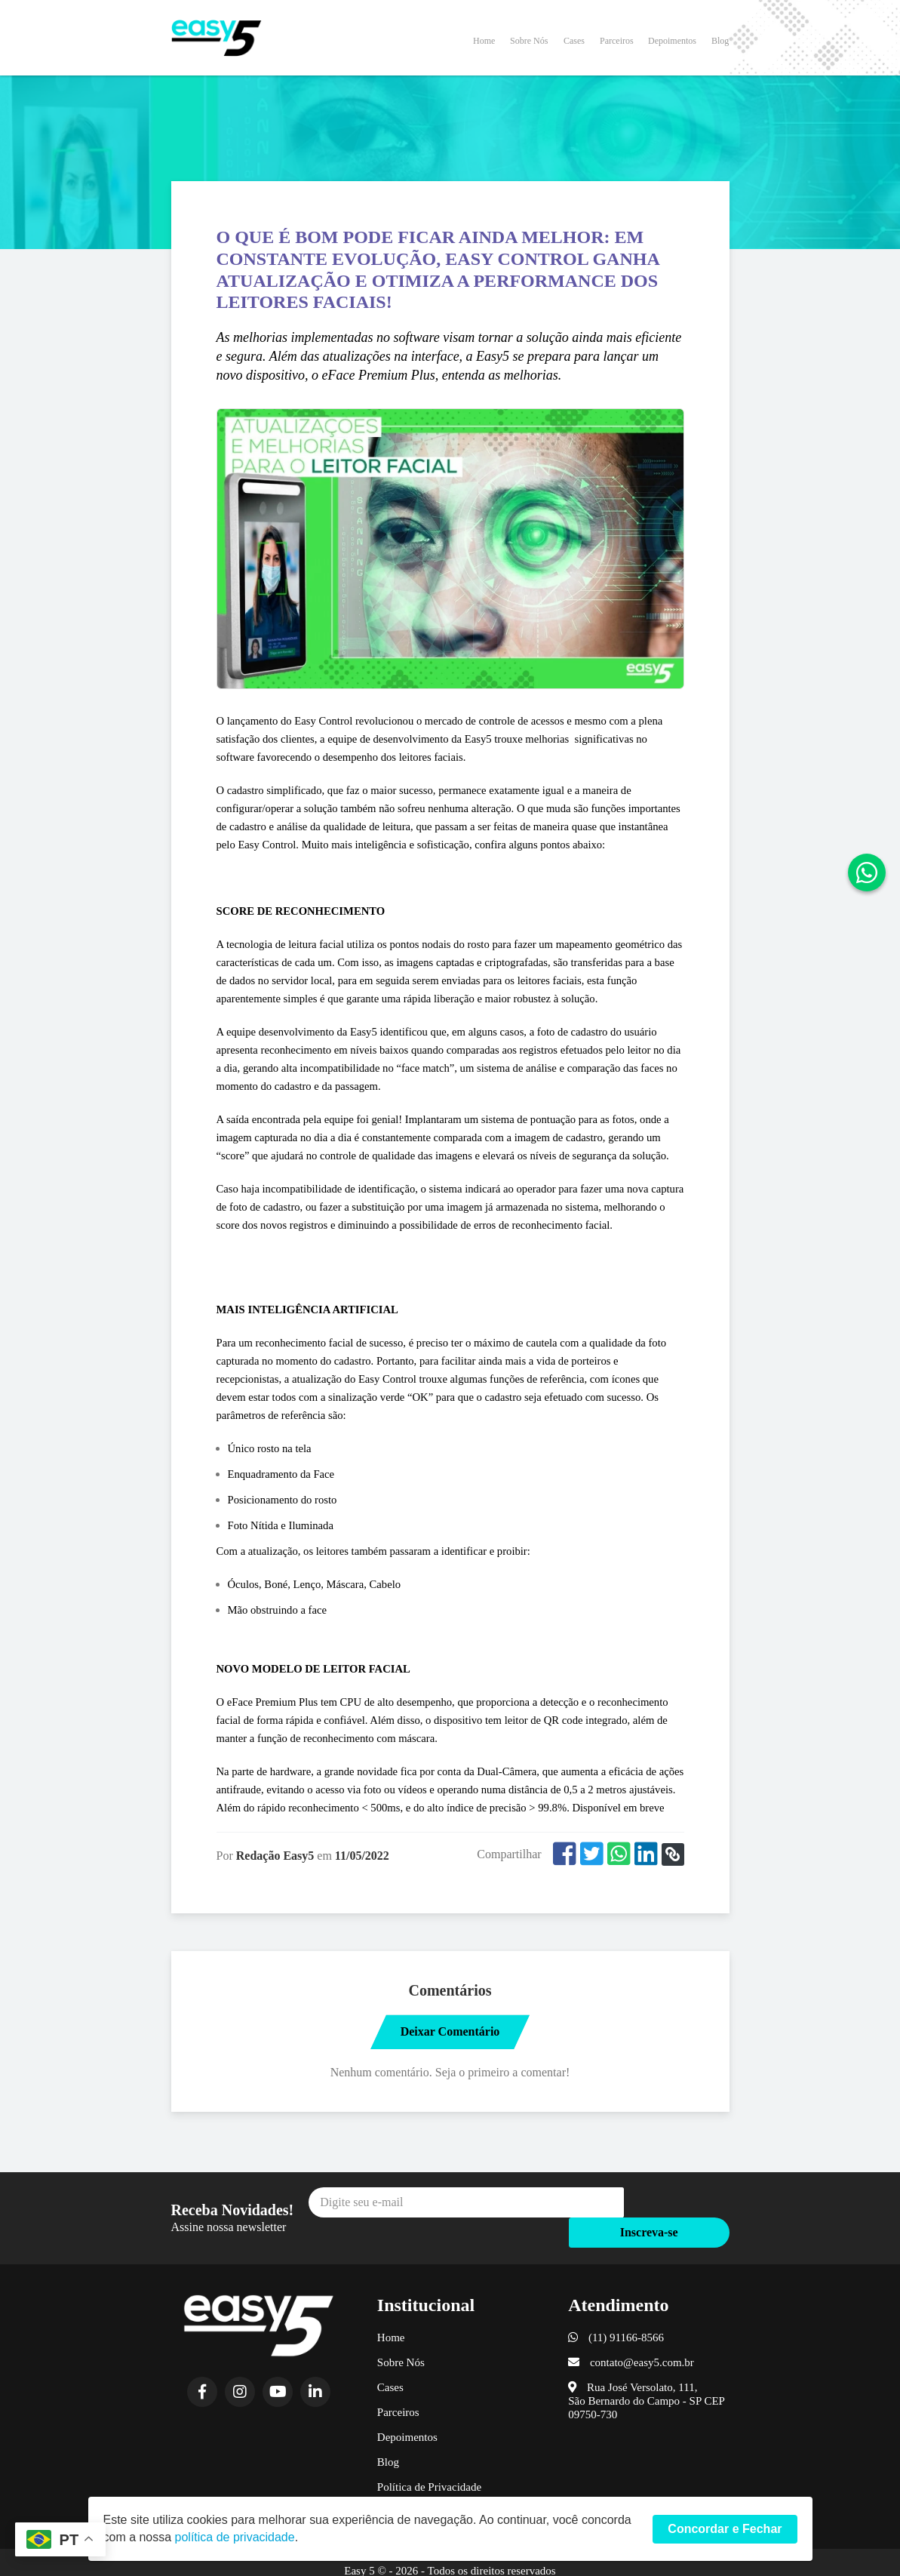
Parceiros (617, 40)
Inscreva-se (676, 2204)
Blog (720, 40)
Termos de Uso (411, 2485)
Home (484, 40)
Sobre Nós (529, 40)
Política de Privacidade (429, 2460)
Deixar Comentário (450, 2031)
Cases (574, 40)
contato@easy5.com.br (631, 2336)
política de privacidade (235, 2537)
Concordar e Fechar (725, 2528)
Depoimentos (672, 40)
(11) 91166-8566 (616, 2311)
